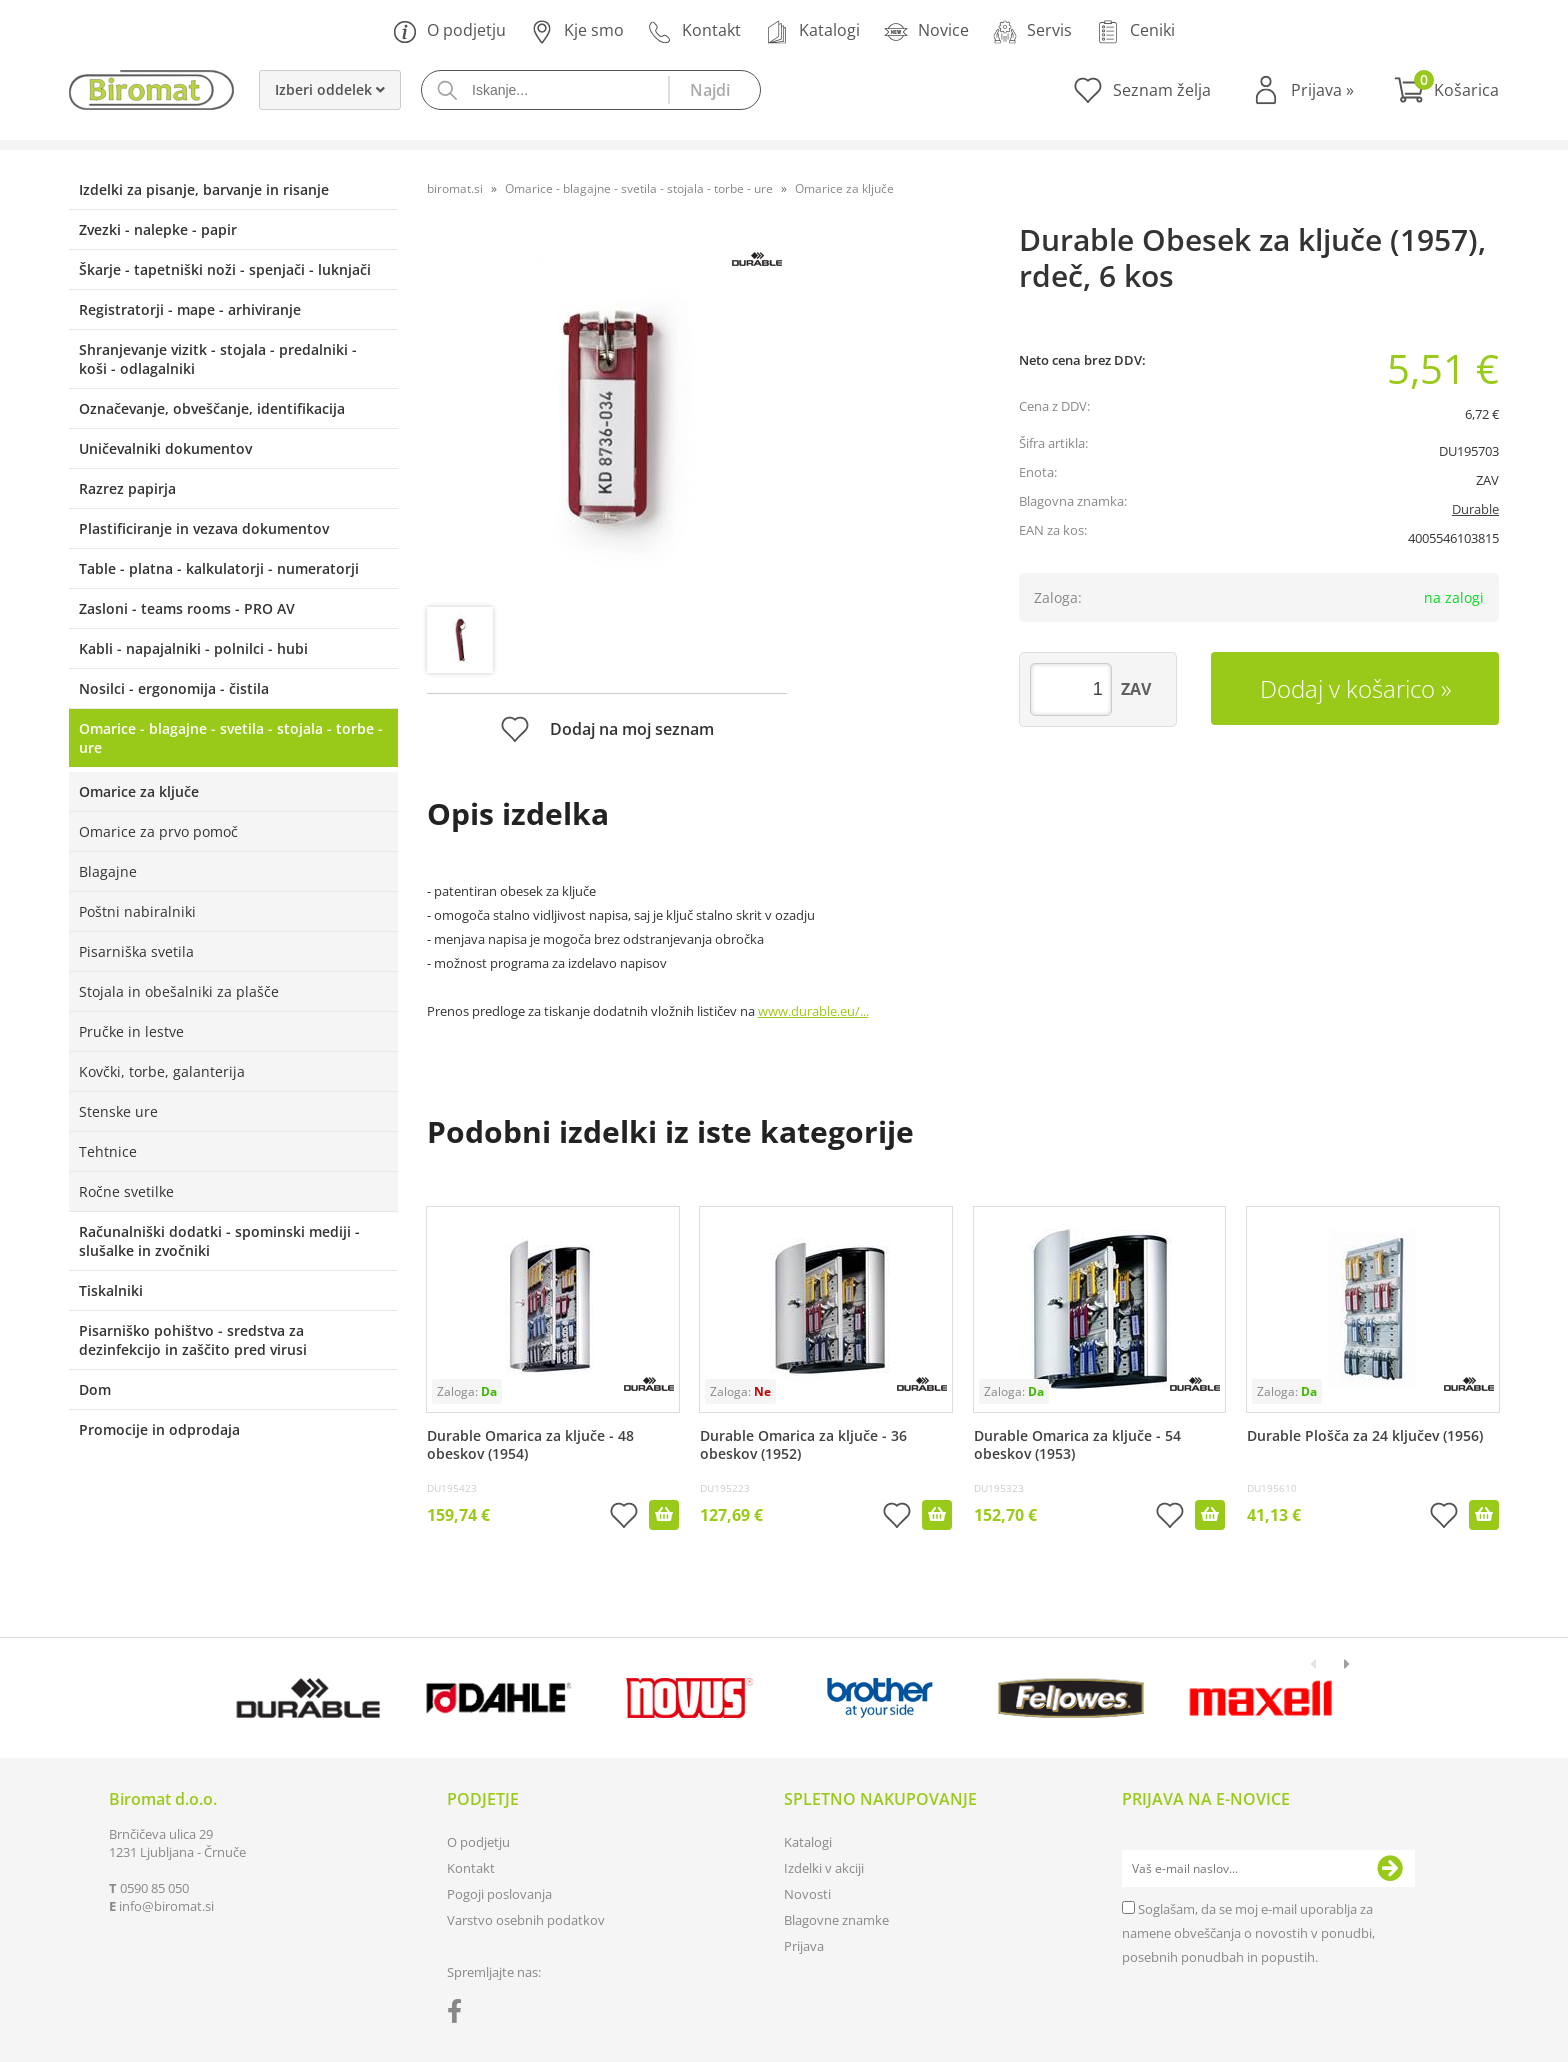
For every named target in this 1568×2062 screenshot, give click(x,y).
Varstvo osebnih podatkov (526, 1920)
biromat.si (455, 188)
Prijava (1322, 90)
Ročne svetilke (126, 1191)
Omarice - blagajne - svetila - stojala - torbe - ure (231, 738)
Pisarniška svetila (136, 951)
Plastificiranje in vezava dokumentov (204, 528)
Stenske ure (118, 1111)
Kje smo (577, 31)
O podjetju (449, 31)
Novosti (807, 1894)
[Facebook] (459, 2015)
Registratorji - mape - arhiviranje (190, 309)
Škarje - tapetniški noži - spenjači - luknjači (225, 269)
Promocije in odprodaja (159, 1429)
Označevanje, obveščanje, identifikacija (212, 408)
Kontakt (694, 31)
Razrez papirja (127, 488)
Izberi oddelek (330, 89)
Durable (1475, 509)
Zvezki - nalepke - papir (158, 229)
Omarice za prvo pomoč (158, 831)
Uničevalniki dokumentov (165, 448)
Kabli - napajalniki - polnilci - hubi (193, 648)
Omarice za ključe (139, 791)
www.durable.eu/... (813, 1011)
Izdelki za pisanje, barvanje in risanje (204, 189)
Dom (95, 1389)
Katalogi (812, 31)
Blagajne (108, 871)
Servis (1032, 31)
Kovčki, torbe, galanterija (162, 1071)
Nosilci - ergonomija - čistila (174, 688)
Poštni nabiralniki (137, 911)
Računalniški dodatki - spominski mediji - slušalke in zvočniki (219, 1241)
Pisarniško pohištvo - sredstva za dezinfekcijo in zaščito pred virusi (193, 1340)
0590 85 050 (154, 1888)
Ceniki (1135, 31)
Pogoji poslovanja (499, 1894)
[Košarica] (1446, 90)
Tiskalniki (111, 1290)
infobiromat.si (166, 1906)
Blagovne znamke (836, 1920)
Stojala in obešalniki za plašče (179, 991)
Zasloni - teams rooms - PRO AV (187, 608)
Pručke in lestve (131, 1031)
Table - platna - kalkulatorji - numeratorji (219, 568)
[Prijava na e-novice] (1390, 1869)
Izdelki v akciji (824, 1868)
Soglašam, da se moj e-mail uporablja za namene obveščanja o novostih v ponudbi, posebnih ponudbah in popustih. (1248, 1933)
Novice (926, 31)
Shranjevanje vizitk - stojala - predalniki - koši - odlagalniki (218, 359)
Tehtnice (108, 1151)
